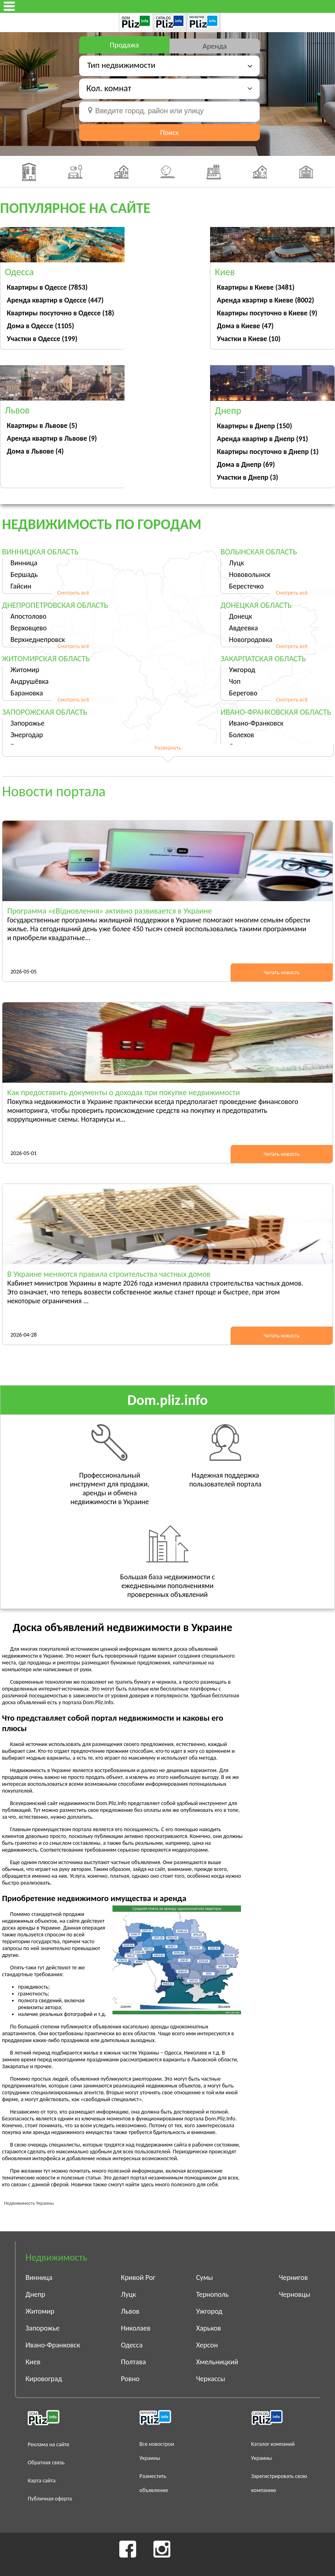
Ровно (130, 2378)
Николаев (136, 2328)
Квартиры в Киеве (255, 287)
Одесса (132, 2345)
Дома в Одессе (40, 325)
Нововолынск (249, 574)
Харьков (208, 2328)
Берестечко (246, 586)
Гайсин (20, 586)
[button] (169, 88)
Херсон (207, 2345)
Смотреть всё (73, 592)
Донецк (240, 616)
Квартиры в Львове (42, 425)
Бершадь (24, 574)
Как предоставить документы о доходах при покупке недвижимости (123, 1092)
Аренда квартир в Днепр (262, 438)
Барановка (26, 693)
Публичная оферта (50, 2498)
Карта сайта (41, 2480)
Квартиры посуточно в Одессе (60, 313)
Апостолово (28, 616)
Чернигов (293, 2277)
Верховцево (28, 628)
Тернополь (212, 2294)
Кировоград (44, 2378)
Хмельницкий (217, 2361)
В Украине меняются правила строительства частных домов (108, 1274)
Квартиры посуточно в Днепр (268, 451)
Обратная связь (46, 2462)
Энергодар (26, 734)
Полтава (133, 2361)
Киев (33, 2361)
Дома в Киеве (245, 325)
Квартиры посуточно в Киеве (267, 313)
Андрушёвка (29, 681)
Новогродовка (250, 639)
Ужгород (242, 669)
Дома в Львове (35, 451)
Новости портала (54, 791)
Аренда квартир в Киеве (265, 300)
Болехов (241, 734)
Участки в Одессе (42, 338)
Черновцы (294, 2294)
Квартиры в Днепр (254, 425)
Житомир (24, 669)
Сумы (204, 2277)
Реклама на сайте (48, 2444)
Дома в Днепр (246, 464)
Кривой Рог (138, 2277)
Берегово (243, 693)
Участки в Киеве (248, 338)
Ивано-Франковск (256, 723)
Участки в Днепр (247, 477)
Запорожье (27, 723)
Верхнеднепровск (37, 639)
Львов (130, 2311)
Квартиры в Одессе (47, 287)
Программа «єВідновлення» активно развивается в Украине (109, 911)
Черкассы (210, 2378)
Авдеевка (243, 628)
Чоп (235, 681)
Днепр (35, 2294)
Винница (23, 562)
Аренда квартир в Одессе (55, 300)
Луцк (236, 562)
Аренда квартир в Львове (52, 438)
